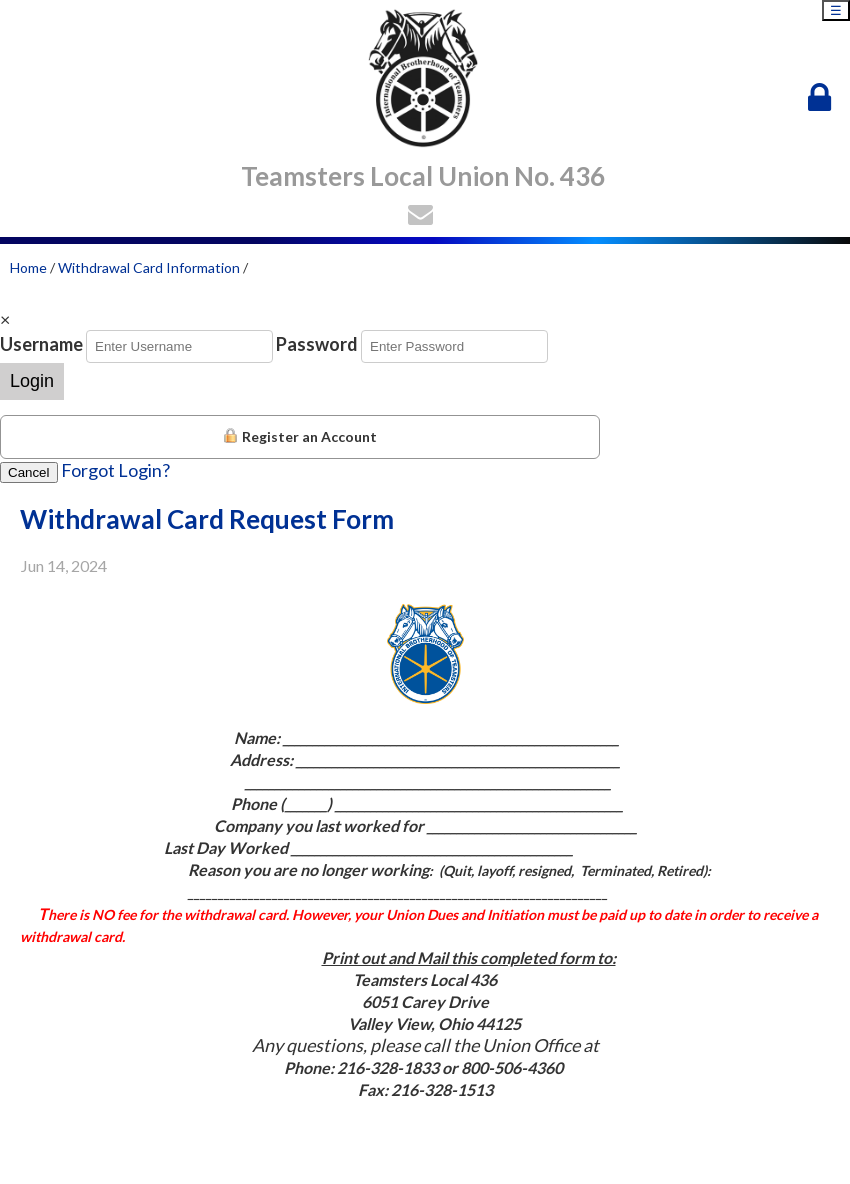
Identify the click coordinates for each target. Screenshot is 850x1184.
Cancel (29, 472)
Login (32, 381)
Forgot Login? (115, 470)
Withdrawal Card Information (149, 267)
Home (28, 267)
